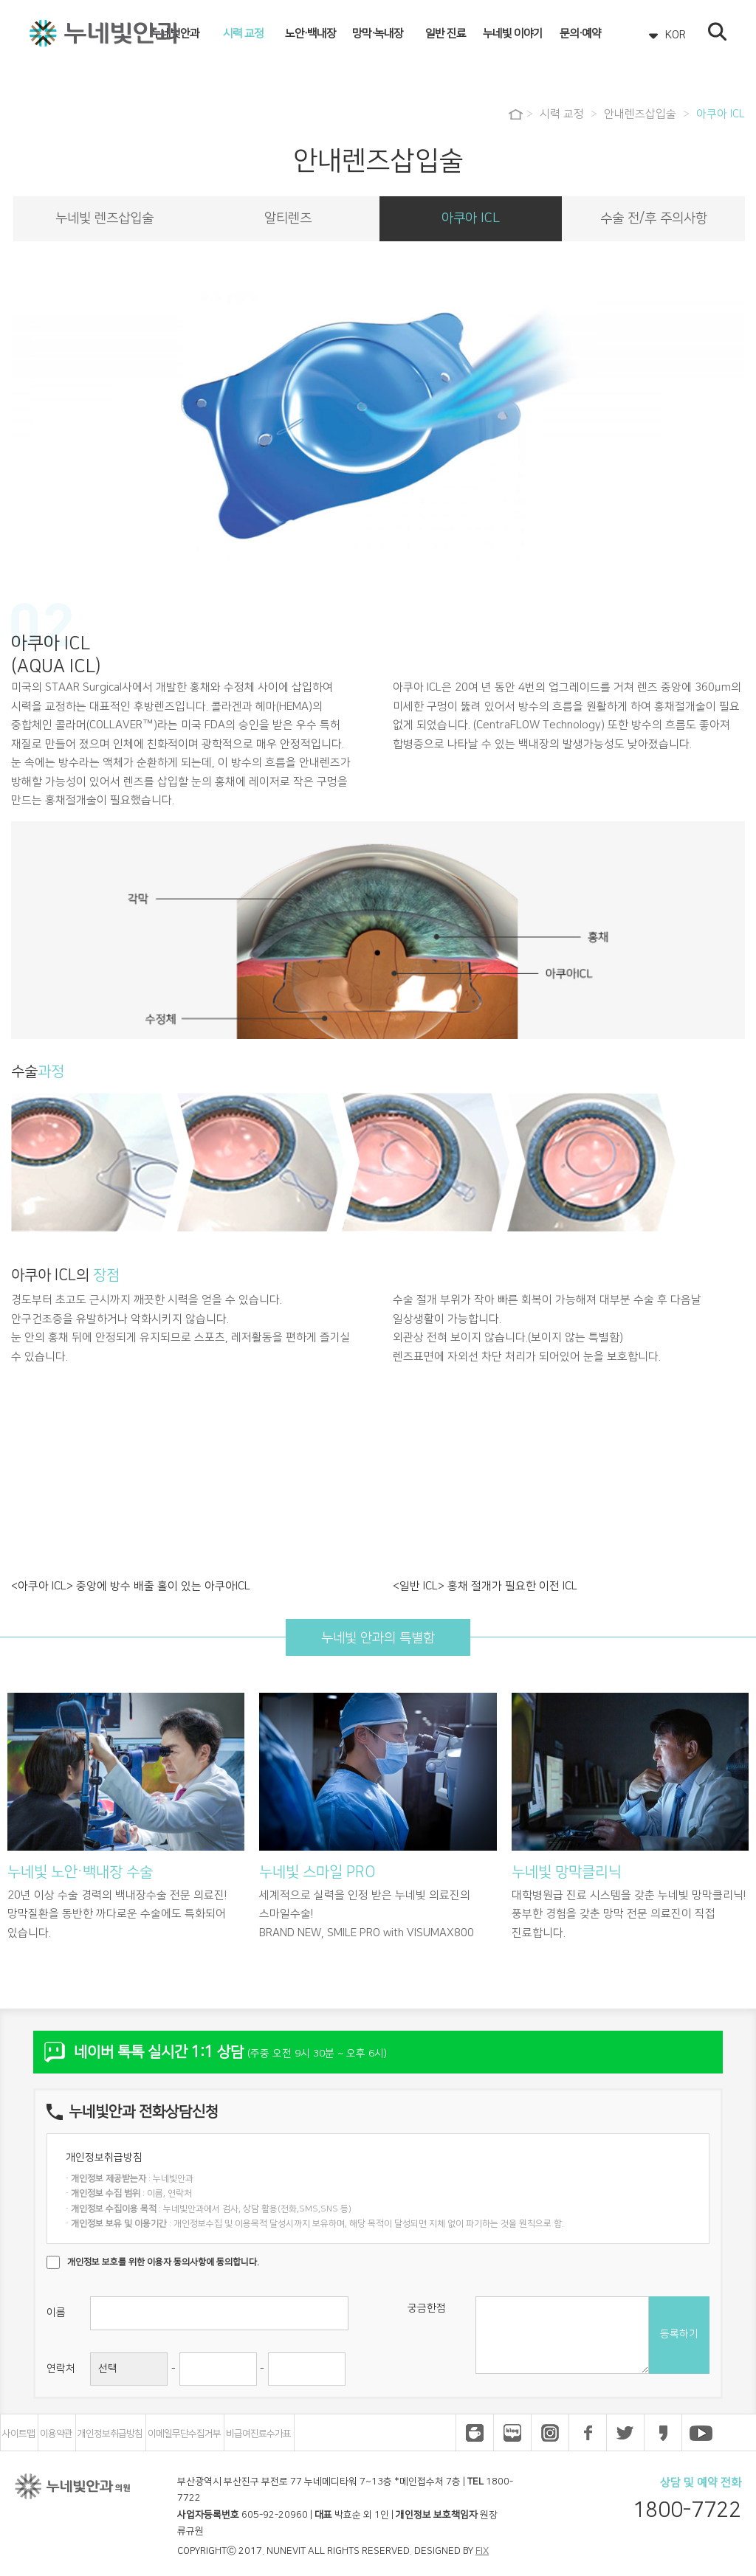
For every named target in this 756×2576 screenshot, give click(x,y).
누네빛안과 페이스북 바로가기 (587, 2432)
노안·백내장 (310, 33)
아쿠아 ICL (720, 114)
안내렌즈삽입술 (640, 114)
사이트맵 (18, 2433)
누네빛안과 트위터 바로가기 (625, 2432)
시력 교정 (243, 33)
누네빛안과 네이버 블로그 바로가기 (512, 2432)
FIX (482, 2551)
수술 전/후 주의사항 (653, 218)
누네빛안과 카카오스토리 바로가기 (663, 2432)
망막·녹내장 (377, 33)
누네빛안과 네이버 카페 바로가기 (474, 2432)
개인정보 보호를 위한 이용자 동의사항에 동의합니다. (163, 2262)
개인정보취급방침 (110, 2433)
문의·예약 (580, 33)
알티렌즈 (288, 218)
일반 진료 (445, 33)
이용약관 (56, 2433)
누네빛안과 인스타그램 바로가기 (550, 2432)
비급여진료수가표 (258, 2433)
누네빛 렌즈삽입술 (104, 218)
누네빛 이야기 (513, 33)
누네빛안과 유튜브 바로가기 (700, 2432)
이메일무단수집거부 (184, 2433)
